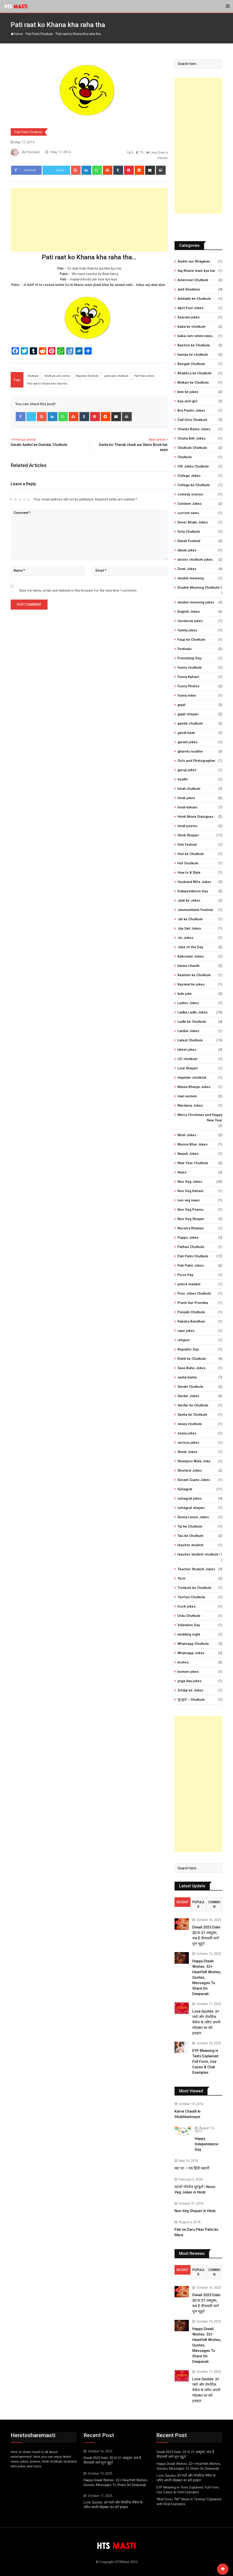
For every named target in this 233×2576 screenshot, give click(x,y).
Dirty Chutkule (188, 532)
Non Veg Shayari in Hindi (195, 2211)
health (182, 779)
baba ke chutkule (191, 327)
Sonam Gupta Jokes (193, 1480)
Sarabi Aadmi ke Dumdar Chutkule (39, 445)
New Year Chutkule (192, 1163)
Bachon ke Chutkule (193, 345)
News (181, 1172)
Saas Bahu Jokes (191, 1368)
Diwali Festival (188, 541)
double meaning (190, 578)
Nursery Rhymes (190, 1228)
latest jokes (186, 1050)
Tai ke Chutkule (189, 1526)
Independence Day (192, 891)
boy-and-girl (187, 401)
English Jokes (188, 612)
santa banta (187, 1377)
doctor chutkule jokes (195, 560)
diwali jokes (186, 550)
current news (188, 513)
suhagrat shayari (191, 1508)
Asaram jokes (188, 317)
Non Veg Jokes (189, 1182)
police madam (188, 1284)
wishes (183, 1662)
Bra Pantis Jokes (191, 410)
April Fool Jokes (190, 308)
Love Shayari (187, 1068)
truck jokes (186, 1606)
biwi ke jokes (187, 392)
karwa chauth (188, 966)
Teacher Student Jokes (196, 1569)
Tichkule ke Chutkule (194, 1588)
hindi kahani (187, 807)
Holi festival (187, 845)
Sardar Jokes (188, 1396)
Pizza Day (185, 1275)
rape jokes (186, 1331)
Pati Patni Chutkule (39, 34)
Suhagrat (184, 1489)
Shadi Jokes (187, 1452)
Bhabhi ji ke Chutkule (194, 373)
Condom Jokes (189, 504)
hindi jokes (186, 798)
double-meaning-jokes (195, 602)
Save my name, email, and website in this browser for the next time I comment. (78, 590)
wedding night (188, 1634)
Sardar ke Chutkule (192, 1405)
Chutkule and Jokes (57, 376)
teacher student (190, 1545)
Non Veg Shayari (190, 1219)
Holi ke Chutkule (190, 854)
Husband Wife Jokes (194, 882)
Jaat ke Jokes (188, 900)
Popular (198, 1904)
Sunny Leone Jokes (193, 1517)
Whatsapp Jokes (190, 1653)
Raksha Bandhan (191, 1321)
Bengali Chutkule (191, 364)
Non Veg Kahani (190, 1191)
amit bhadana (188, 289)
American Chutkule (192, 280)
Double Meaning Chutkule (198, 587)
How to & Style (188, 872)
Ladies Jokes (188, 1003)
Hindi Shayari (188, 835)
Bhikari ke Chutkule (193, 382)
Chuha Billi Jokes (191, 438)
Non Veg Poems (190, 1210)
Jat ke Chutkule (190, 919)
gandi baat (186, 733)
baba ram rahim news (195, 336)
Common (214, 1904)
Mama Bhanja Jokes (193, 1087)
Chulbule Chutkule (192, 448)
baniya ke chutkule (192, 355)
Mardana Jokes (190, 1105)
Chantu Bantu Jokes (193, 429)
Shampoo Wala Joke (193, 1461)
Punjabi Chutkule (191, 1312)
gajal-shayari (188, 714)
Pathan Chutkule (190, 1247)
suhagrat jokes (189, 1498)
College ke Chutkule (193, 485)
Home (17, 34)
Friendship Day (189, 658)
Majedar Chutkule (87, 376)
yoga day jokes (189, 1681)
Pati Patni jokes (144, 376)
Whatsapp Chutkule (193, 1644)
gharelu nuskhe (190, 751)
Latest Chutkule (190, 1040)
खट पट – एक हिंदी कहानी (192, 2168)
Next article (157, 440)
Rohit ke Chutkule (191, 1359)
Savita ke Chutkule (192, 1415)
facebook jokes (190, 621)
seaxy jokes (186, 1433)
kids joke (184, 994)
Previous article (24, 440)
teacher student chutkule (197, 1554)
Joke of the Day (190, 947)
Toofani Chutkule (191, 1597)
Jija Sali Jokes (189, 928)
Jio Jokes (185, 938)
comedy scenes (190, 494)
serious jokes (188, 1443)
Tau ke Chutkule (190, 1536)
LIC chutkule (187, 1059)
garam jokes (187, 742)
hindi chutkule (188, 789)
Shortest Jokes (189, 1470)
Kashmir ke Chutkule (194, 975)
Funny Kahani (188, 677)
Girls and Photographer (196, 761)
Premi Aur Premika (192, 1303)
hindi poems (187, 826)
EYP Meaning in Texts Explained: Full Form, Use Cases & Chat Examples (205, 2061)
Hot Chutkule (187, 863)
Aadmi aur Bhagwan (193, 261)
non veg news (188, 1200)
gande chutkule (190, 723)
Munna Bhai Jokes (192, 1144)
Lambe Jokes (188, 1031)
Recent (182, 1902)
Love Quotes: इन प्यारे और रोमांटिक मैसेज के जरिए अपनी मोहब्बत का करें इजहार (206, 2022)
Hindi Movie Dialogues (195, 817)
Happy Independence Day (206, 2144)
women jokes (188, 1672)
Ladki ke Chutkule (191, 1022)
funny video (186, 695)
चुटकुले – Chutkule (191, 1700)
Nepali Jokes (188, 1154)
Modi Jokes (186, 1135)
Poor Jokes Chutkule (194, 1293)
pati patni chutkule (116, 376)
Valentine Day (188, 1625)
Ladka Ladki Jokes (192, 1012)
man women (187, 1096)
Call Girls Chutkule (192, 420)
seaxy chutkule (189, 1424)
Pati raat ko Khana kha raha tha (47, 383)
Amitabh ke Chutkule (194, 299)
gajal (181, 705)
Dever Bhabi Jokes (192, 522)
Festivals (184, 649)
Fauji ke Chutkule (191, 640)
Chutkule (32, 376)
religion (183, 1340)
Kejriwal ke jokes (191, 984)
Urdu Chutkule (188, 1616)
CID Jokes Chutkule (193, 466)
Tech (181, 1578)
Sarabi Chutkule (190, 1387)
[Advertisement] (89, 220)
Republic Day (188, 1349)
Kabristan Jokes (190, 956)
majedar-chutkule (191, 1077)
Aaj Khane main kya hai (196, 271)
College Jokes (188, 476)
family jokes (187, 630)
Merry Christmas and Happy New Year (199, 1117)
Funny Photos (188, 686)
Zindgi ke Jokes (190, 1690)
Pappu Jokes (188, 1237)
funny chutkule (189, 667)
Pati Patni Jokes (190, 1265)
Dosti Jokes (186, 569)
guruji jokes (186, 770)
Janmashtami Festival (195, 910)
